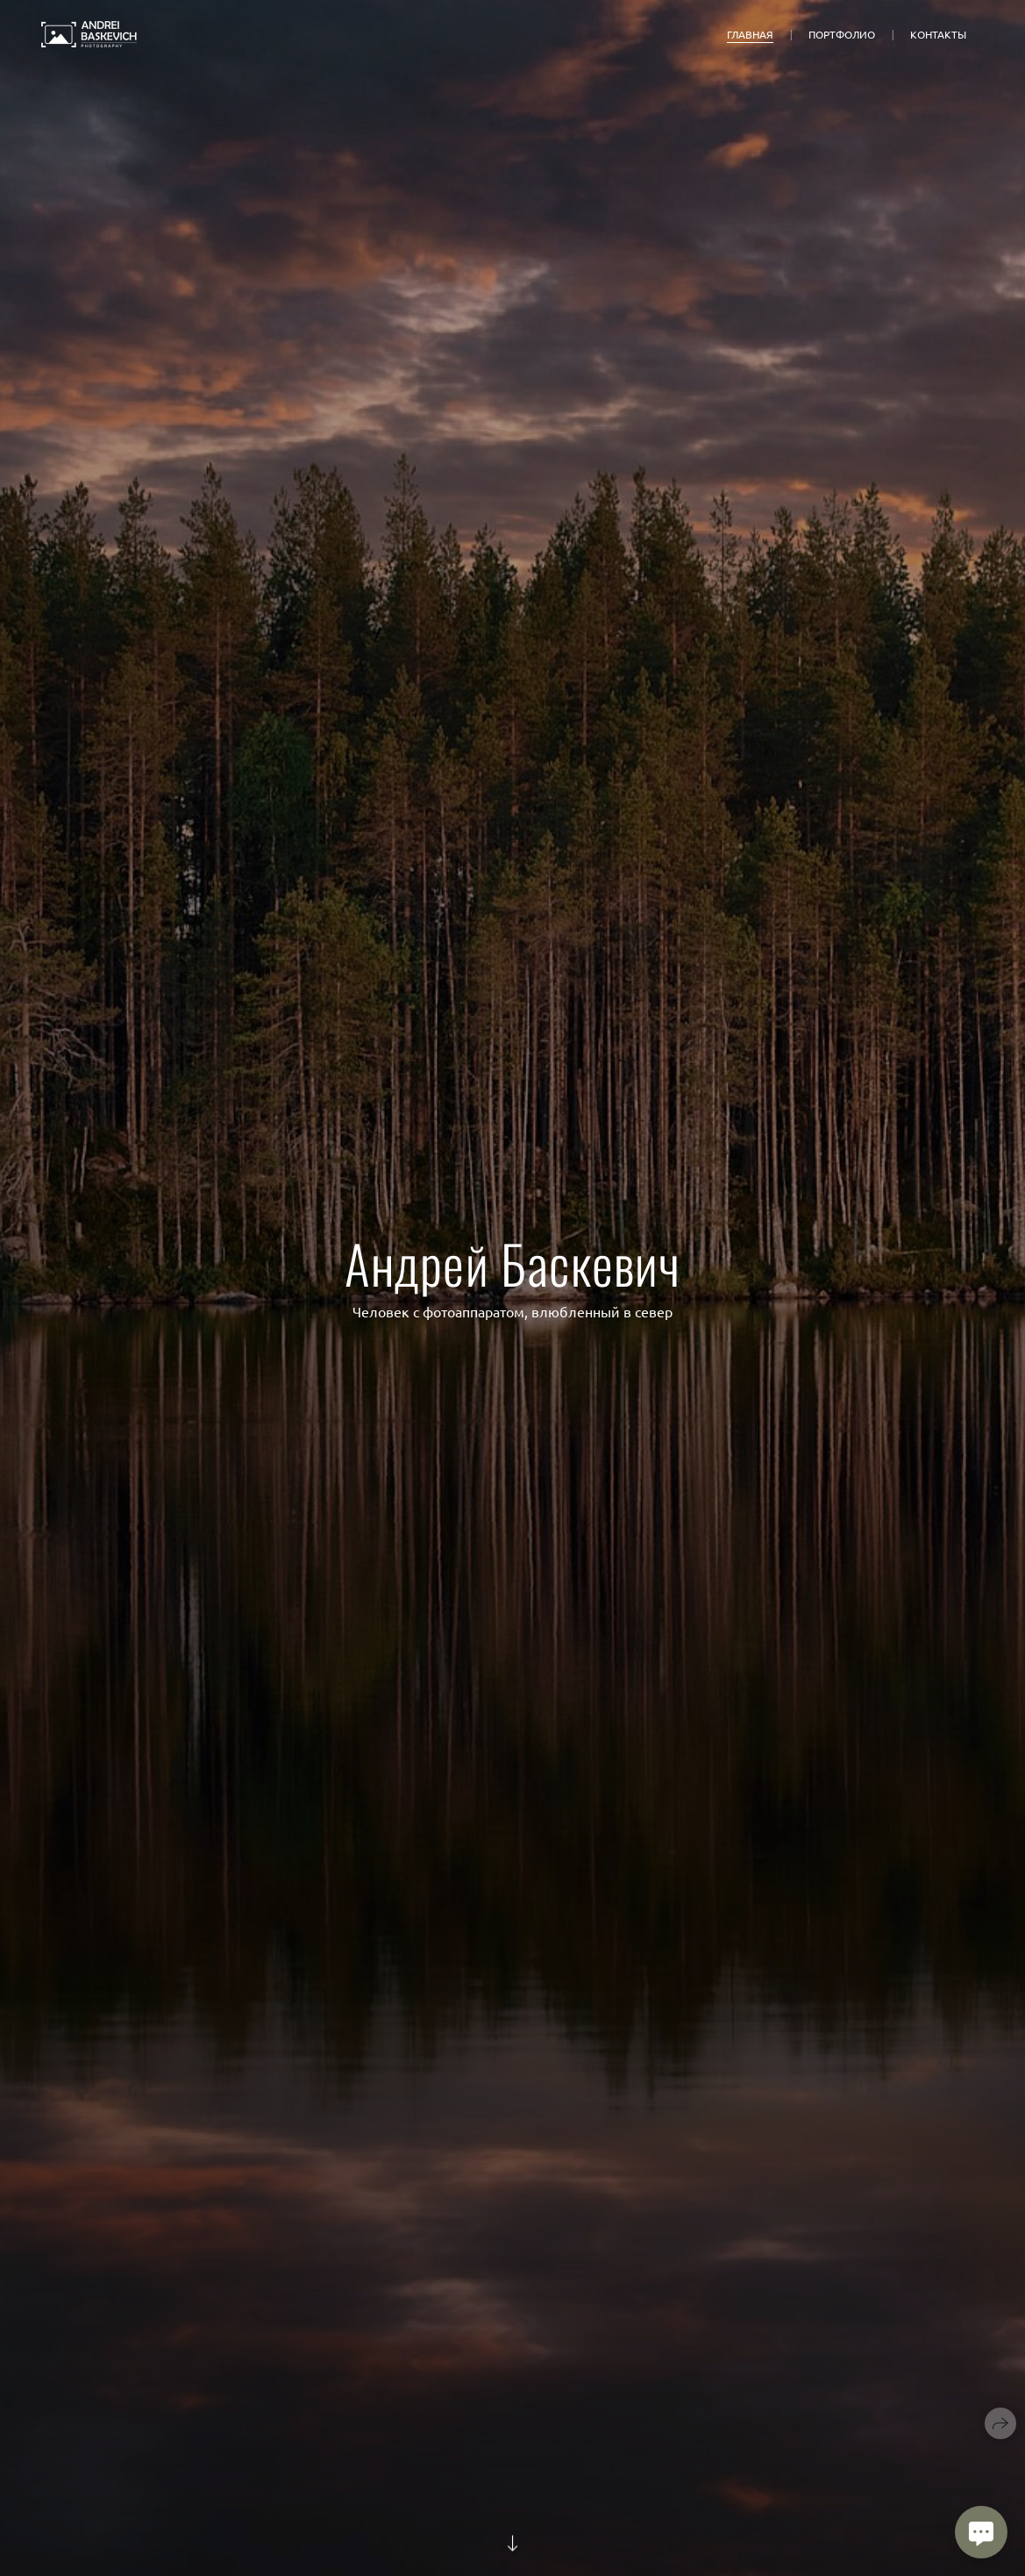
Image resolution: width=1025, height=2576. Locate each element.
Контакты (938, 34)
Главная (750, 34)
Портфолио (841, 34)
